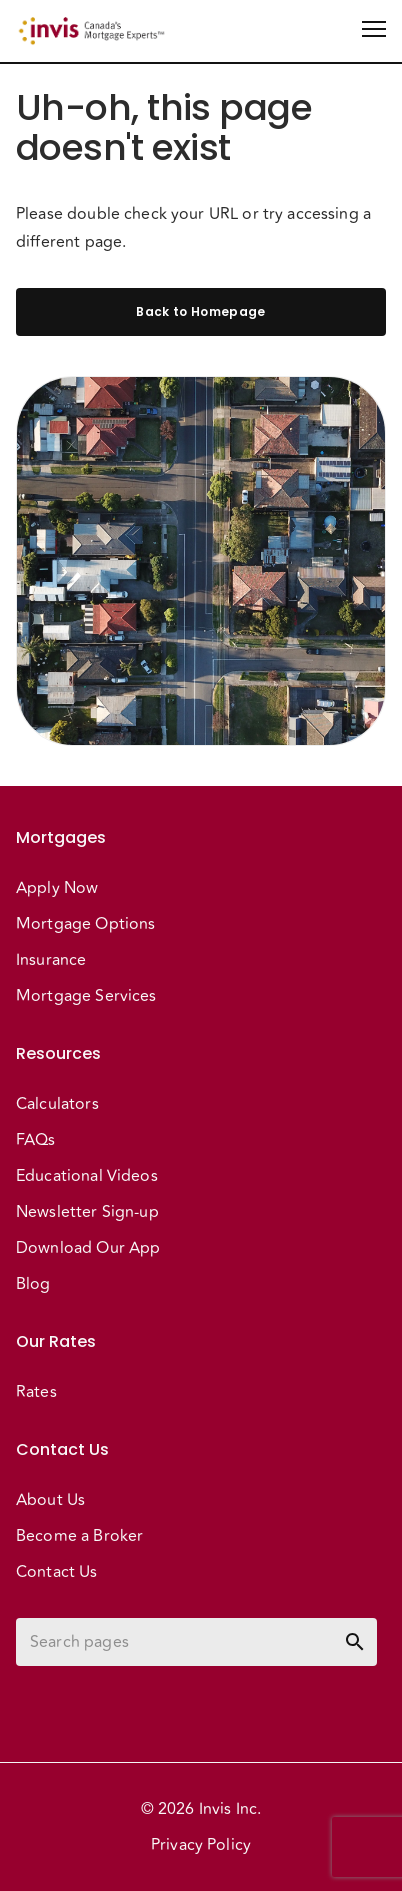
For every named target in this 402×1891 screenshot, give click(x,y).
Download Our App (88, 1248)
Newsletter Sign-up (87, 1212)
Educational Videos (87, 1176)
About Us (50, 1500)
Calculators (57, 1104)
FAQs (36, 1140)
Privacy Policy (201, 1845)
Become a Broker (79, 1536)
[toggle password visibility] (355, 1642)
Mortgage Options (85, 924)
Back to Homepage (201, 312)
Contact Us (57, 1572)
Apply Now (57, 888)
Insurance (51, 960)
